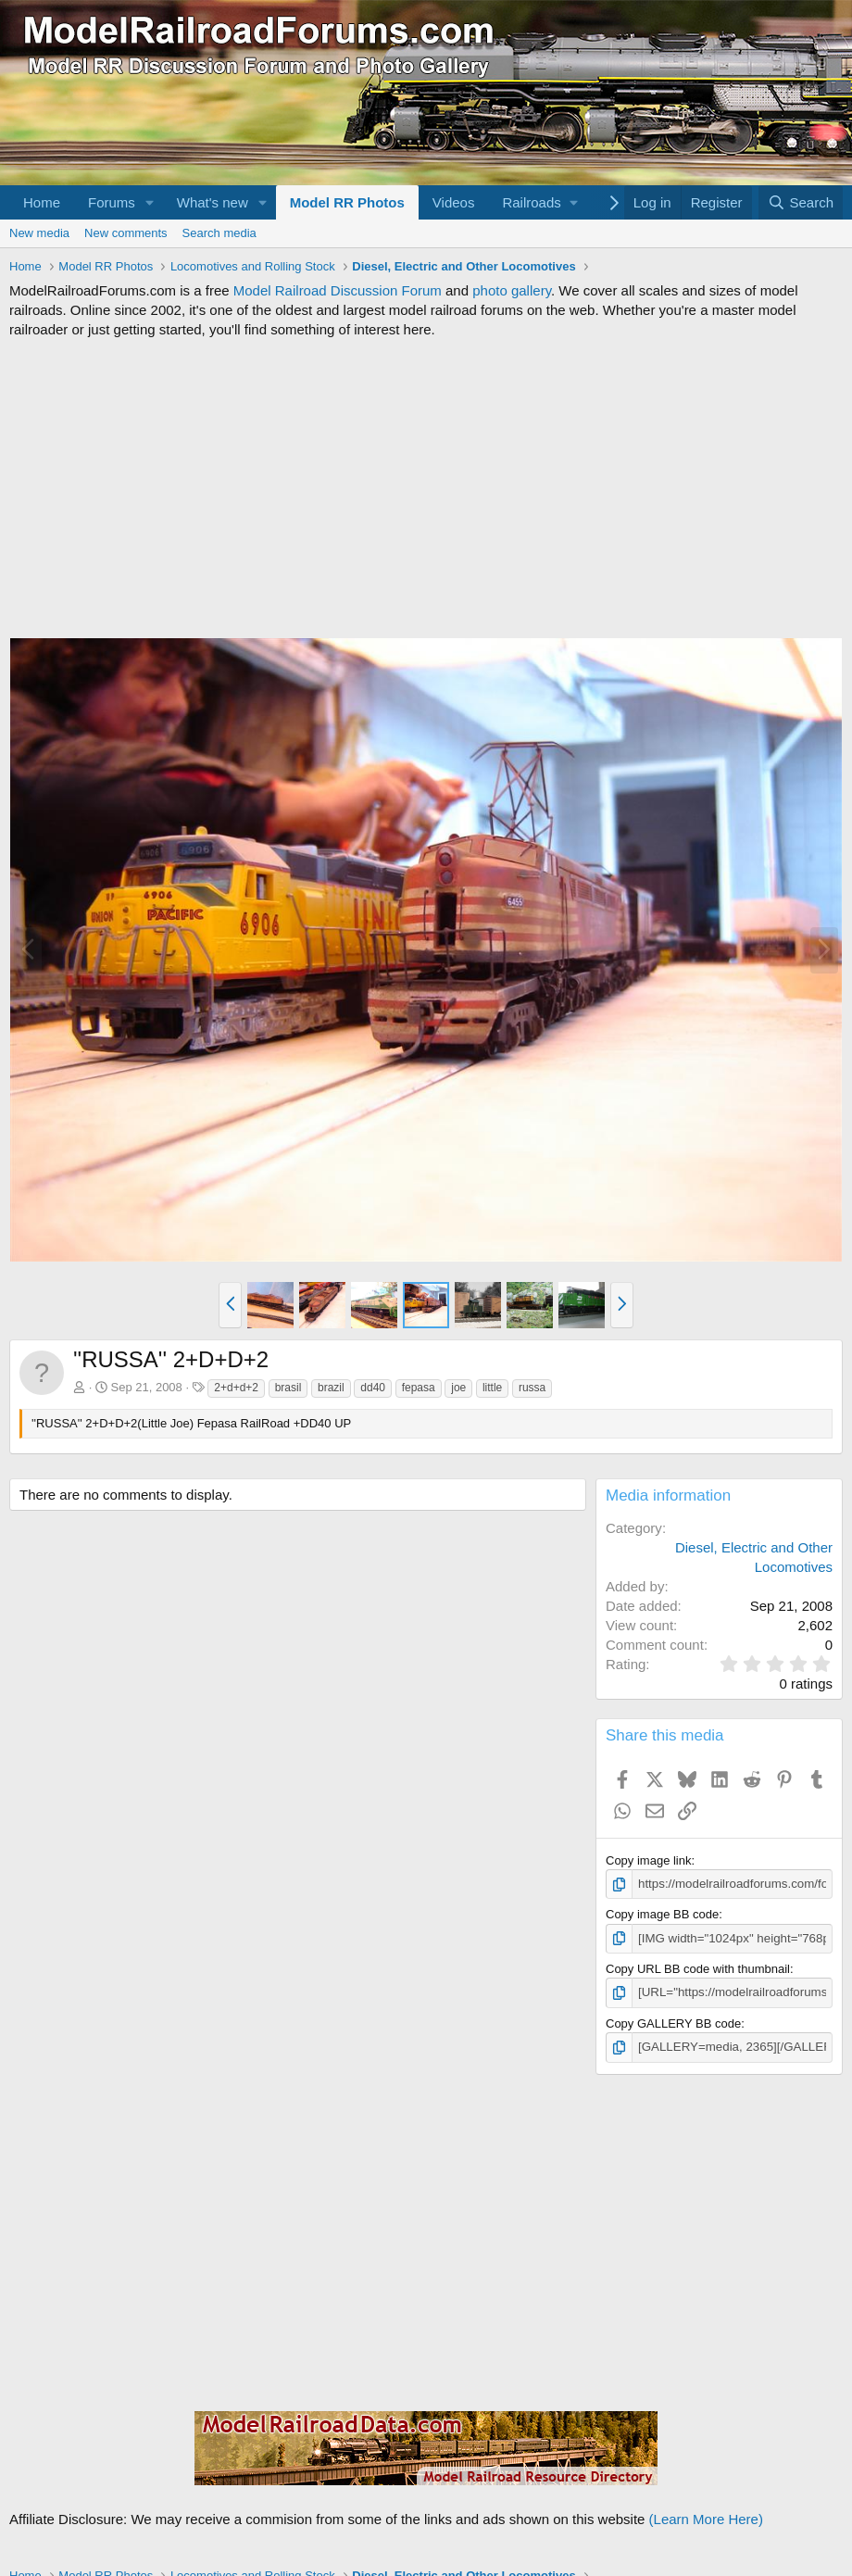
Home (41, 202)
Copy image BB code (662, 1914)
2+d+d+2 (236, 1387)
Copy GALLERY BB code (673, 2022)
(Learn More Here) (706, 2517)
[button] (150, 202)
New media (39, 233)
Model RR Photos (347, 202)
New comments (126, 233)
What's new (212, 202)
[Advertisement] (426, 488)
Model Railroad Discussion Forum (337, 290)
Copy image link (649, 1860)
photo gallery (511, 290)
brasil (288, 1387)
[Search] (800, 202)
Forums (111, 202)
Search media (219, 233)
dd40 (372, 1387)
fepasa (418, 1387)
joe (458, 1387)
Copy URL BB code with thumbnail (698, 1968)
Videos (453, 202)
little (492, 1387)
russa (532, 1387)
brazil (331, 1387)
